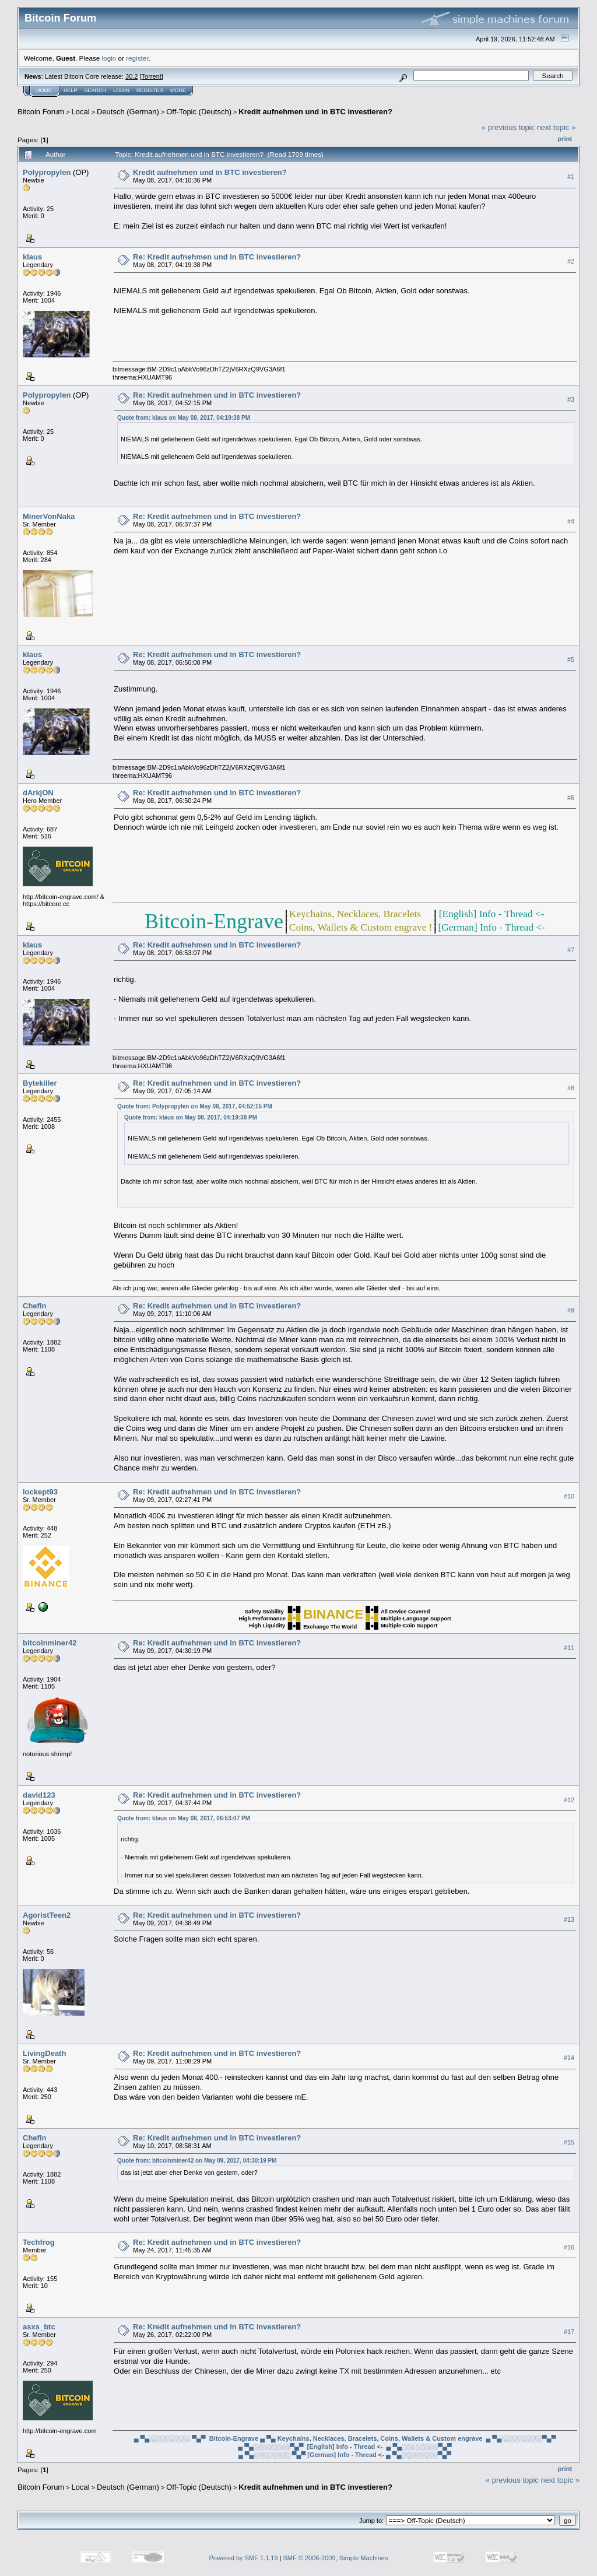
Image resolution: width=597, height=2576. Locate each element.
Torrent (151, 76)
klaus (32, 256)
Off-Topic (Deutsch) (198, 111)
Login (121, 90)
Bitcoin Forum (40, 111)
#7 (570, 949)
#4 (570, 521)
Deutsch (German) (128, 111)
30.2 (131, 76)
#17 (569, 2331)
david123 (39, 1795)
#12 (569, 1799)
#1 (570, 176)
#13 (569, 1920)
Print (565, 138)
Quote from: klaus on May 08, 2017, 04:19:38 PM (183, 418)
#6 (570, 797)
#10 (569, 1496)
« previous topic (508, 127)
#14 (569, 2058)
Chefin (34, 1305)
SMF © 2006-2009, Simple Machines (335, 2557)
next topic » (556, 127)
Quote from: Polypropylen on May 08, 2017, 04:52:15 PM (194, 1106)
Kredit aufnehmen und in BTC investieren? (315, 111)
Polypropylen (47, 172)
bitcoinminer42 (49, 1642)
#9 (570, 1310)
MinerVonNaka (49, 516)
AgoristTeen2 (47, 1915)
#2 (570, 261)
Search (96, 90)
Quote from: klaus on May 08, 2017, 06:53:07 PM (183, 1818)
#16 (569, 2247)
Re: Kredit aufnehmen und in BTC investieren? (217, 256)
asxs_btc (39, 2326)
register (137, 58)
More (178, 90)
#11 (569, 1647)
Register (149, 90)
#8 (570, 1088)
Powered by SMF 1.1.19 (243, 2557)
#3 (570, 399)
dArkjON (38, 792)
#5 (570, 659)
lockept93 (40, 1491)
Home (44, 90)
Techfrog (39, 2242)
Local (81, 111)
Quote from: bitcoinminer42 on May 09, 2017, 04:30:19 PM (196, 2160)
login (109, 58)
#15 (569, 2142)
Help (71, 90)
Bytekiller (40, 1083)
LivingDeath (44, 2053)
